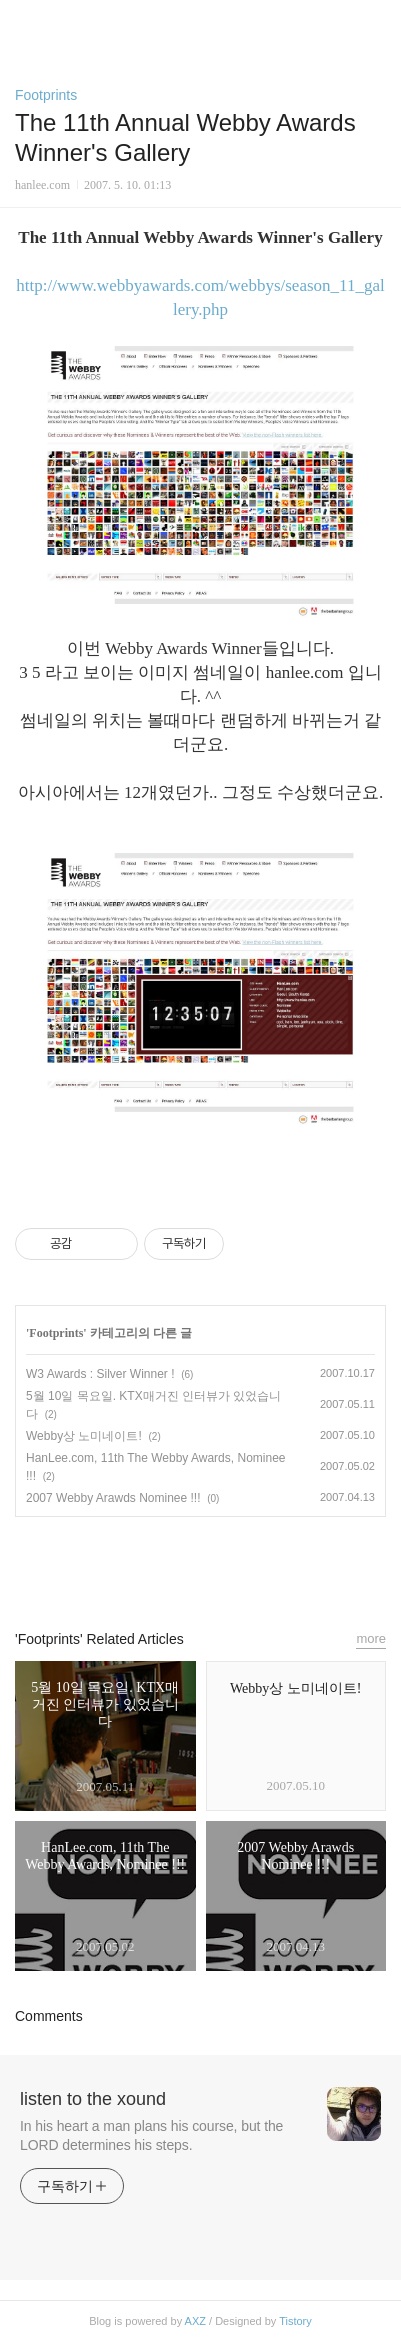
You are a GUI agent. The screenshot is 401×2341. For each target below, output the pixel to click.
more (371, 1638)
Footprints (46, 95)
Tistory (295, 2321)
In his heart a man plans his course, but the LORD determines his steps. (151, 2135)
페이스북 (155, 1564)
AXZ (195, 2321)
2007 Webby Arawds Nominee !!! (113, 1498)
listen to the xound (93, 2099)
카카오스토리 (201, 1564)
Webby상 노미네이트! (84, 1436)
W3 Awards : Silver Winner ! (100, 1374)
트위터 (246, 1564)
